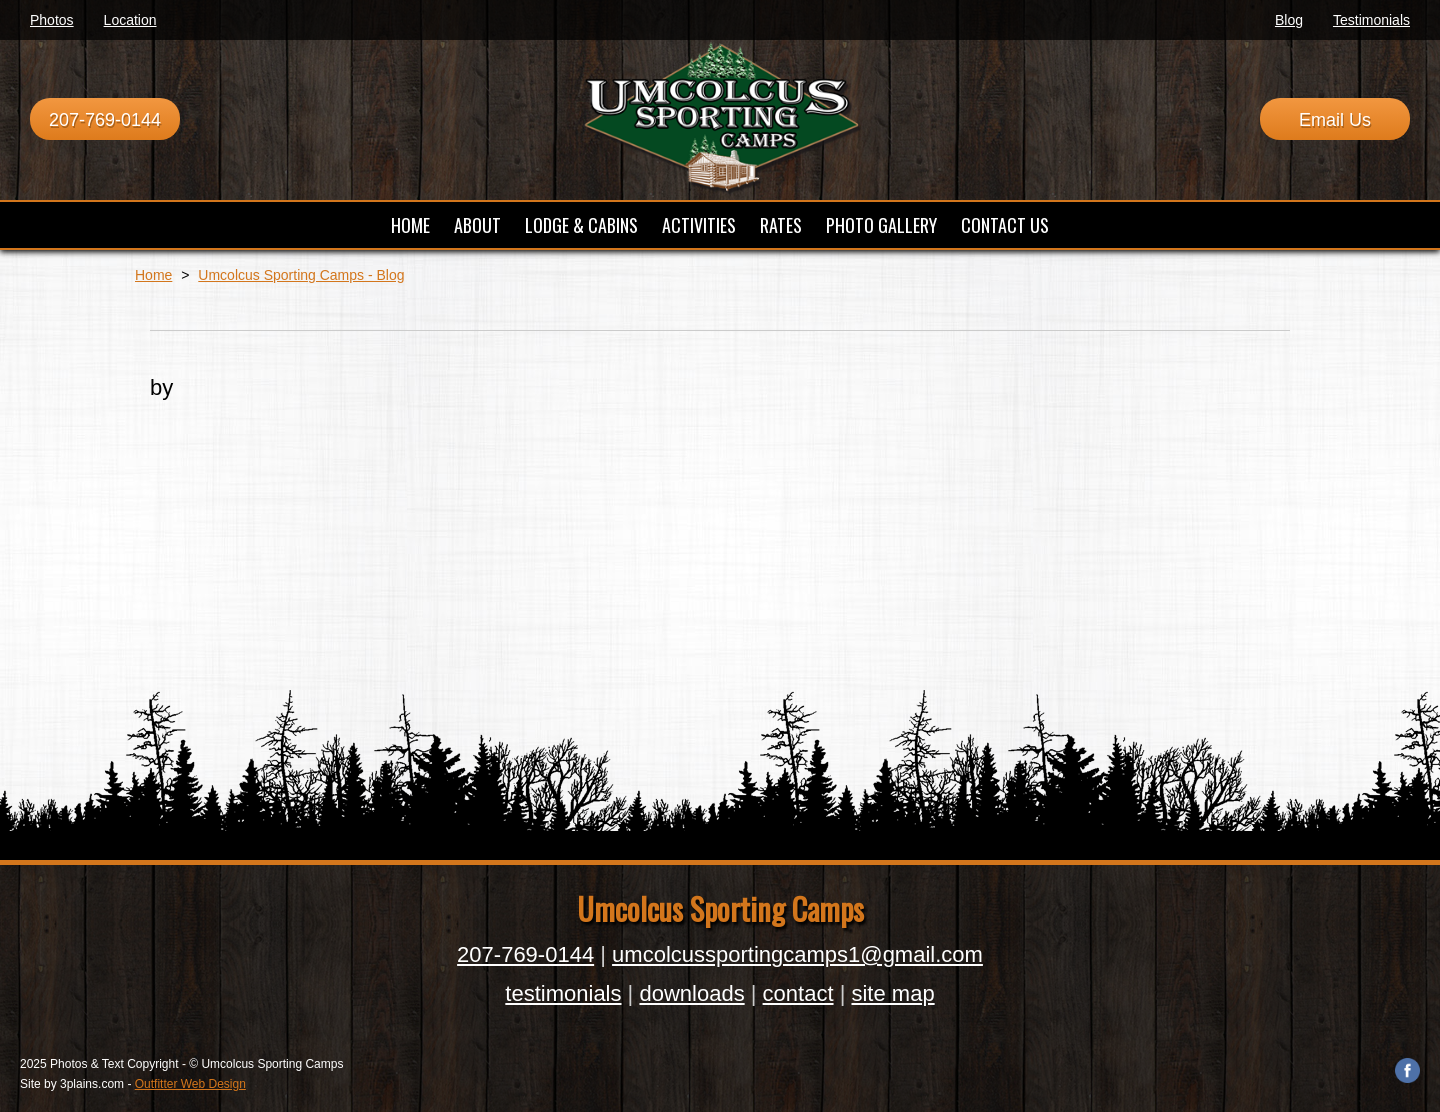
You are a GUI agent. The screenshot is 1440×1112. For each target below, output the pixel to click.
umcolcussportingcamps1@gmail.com (797, 954)
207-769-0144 (105, 120)
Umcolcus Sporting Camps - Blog (301, 275)
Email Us (1335, 120)
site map (892, 993)
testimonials (563, 993)
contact (798, 993)
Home (153, 275)
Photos (52, 20)
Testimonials (1371, 20)
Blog (1289, 20)
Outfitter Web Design (190, 1084)
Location (130, 20)
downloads (691, 993)
